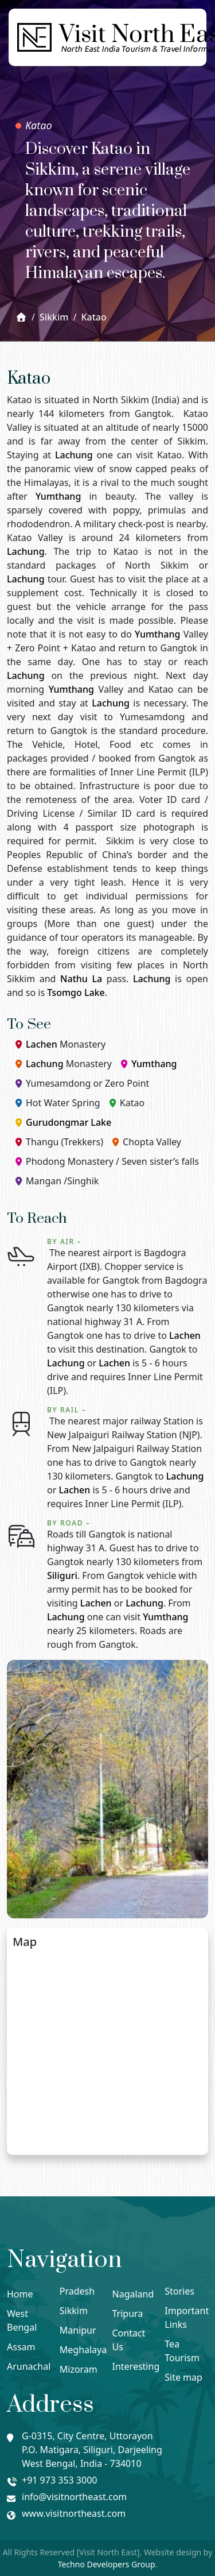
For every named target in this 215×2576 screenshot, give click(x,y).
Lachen (41, 1044)
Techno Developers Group (106, 2564)
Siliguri (62, 1575)
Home (20, 2294)
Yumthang (58, 496)
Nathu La (81, 978)
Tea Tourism (182, 2351)
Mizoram (78, 2369)
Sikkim (74, 2310)
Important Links (186, 2317)
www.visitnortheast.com (74, 2513)
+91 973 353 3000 (59, 2480)
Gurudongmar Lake (68, 1122)
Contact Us (129, 2340)
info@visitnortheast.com (74, 2496)
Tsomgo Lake (75, 992)
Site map (183, 2377)
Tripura (127, 2313)
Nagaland (133, 2294)
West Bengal (22, 2320)
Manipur (78, 2330)
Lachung (74, 455)
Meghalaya (81, 2349)
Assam (21, 2347)
